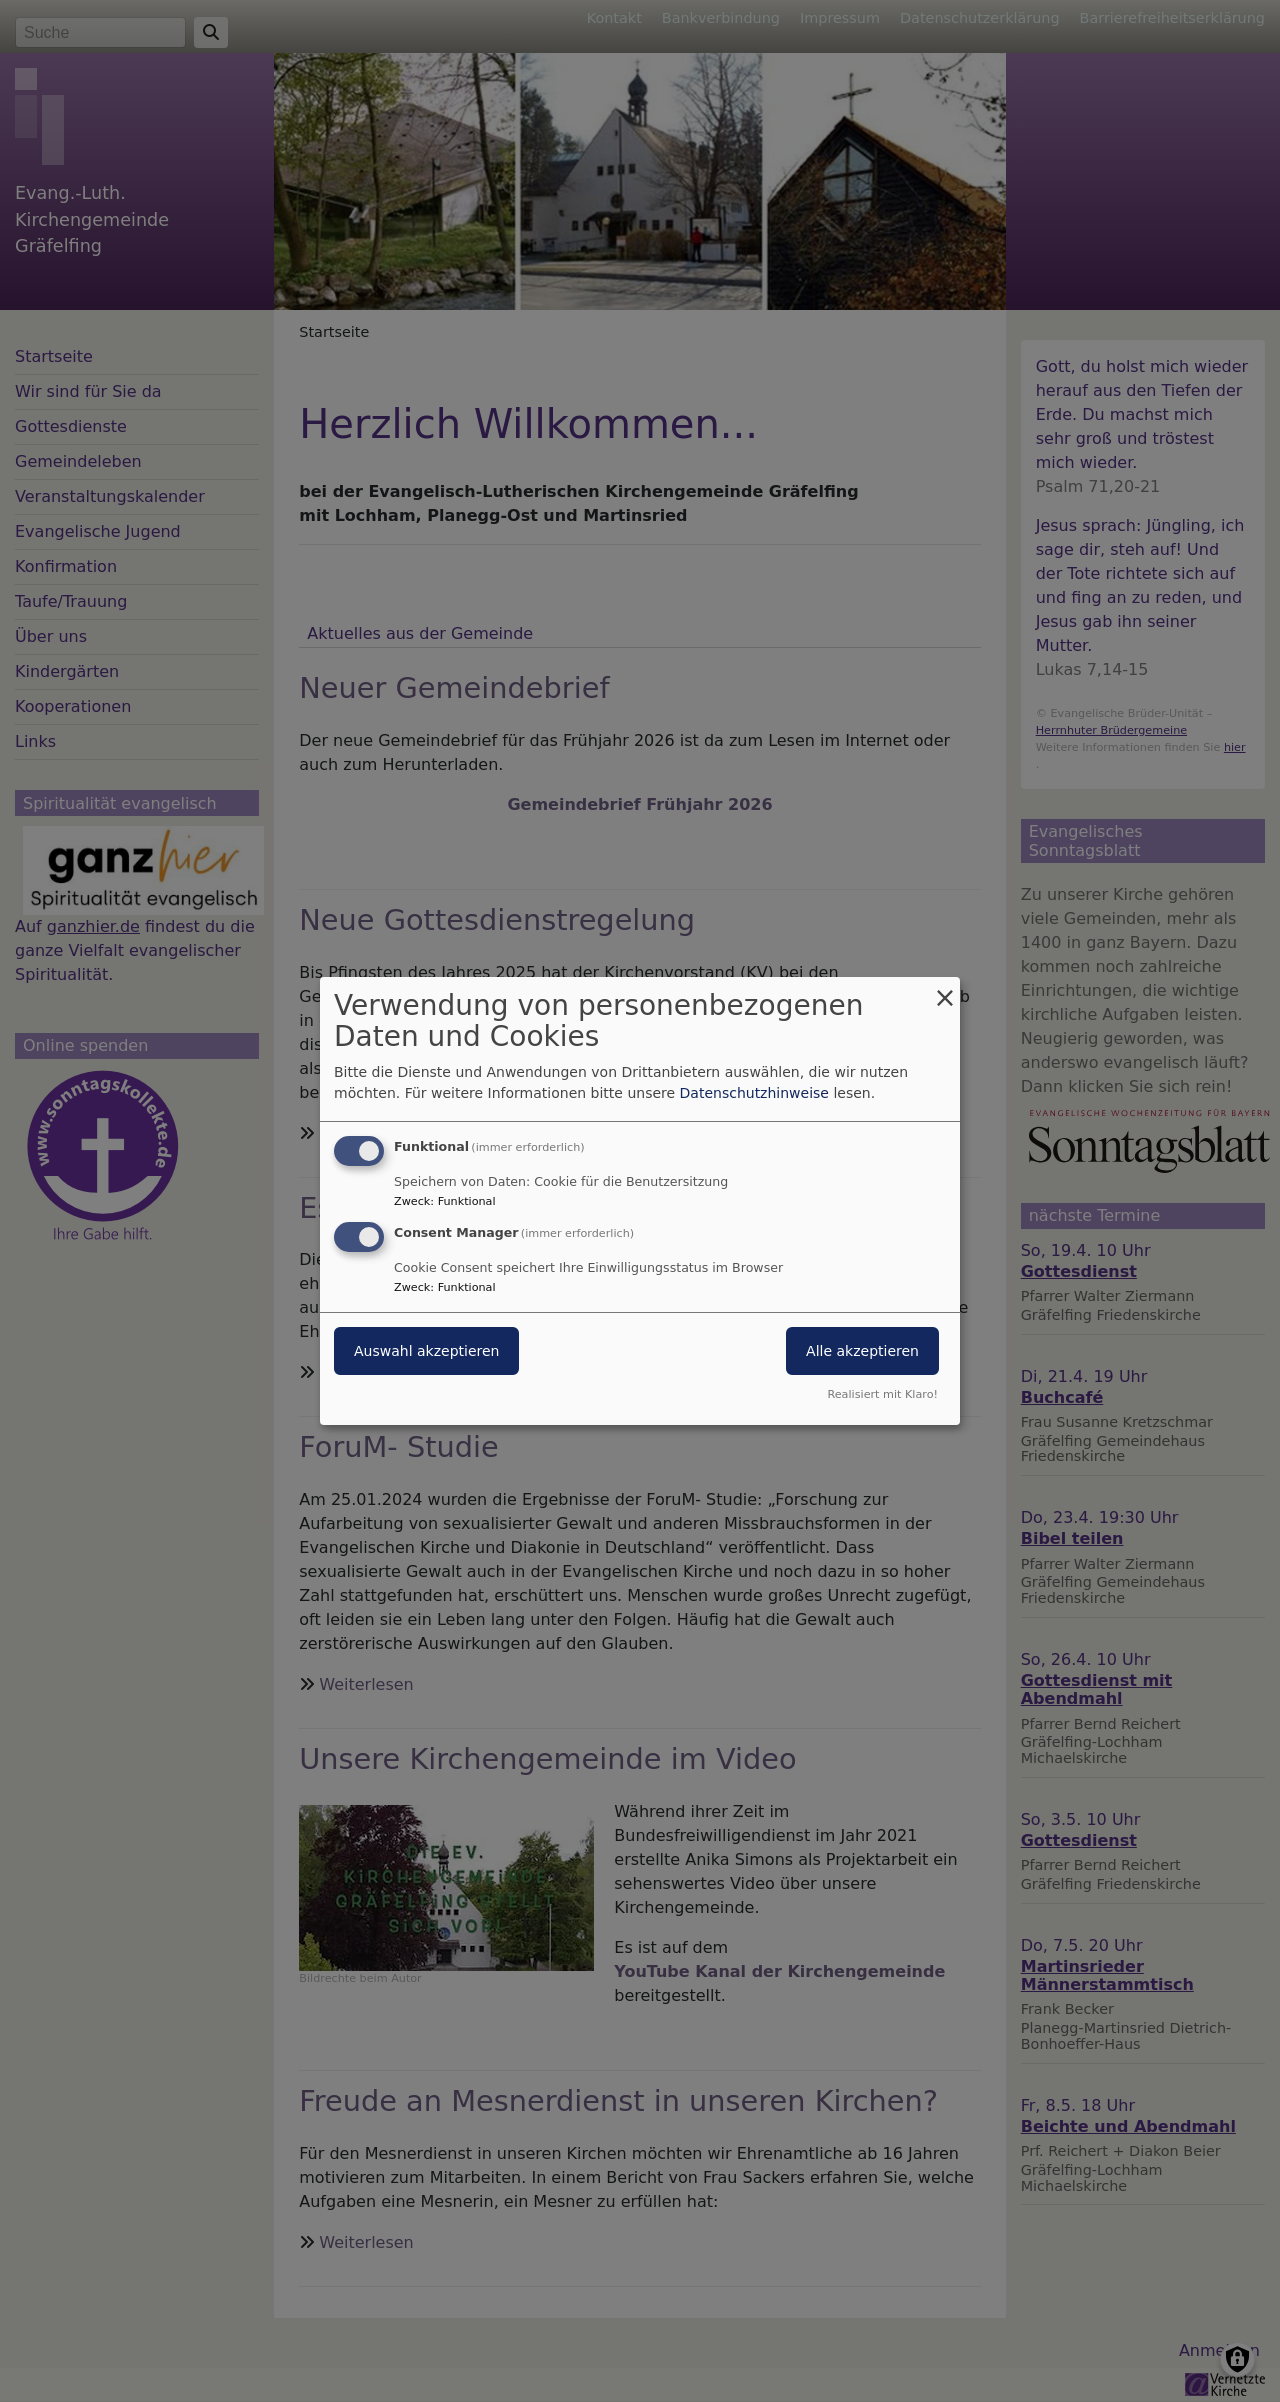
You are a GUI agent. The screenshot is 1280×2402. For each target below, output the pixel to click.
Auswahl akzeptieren (426, 1351)
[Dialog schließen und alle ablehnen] (945, 989)
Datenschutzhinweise (754, 1093)
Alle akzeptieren (862, 1351)
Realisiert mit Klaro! (882, 1394)
